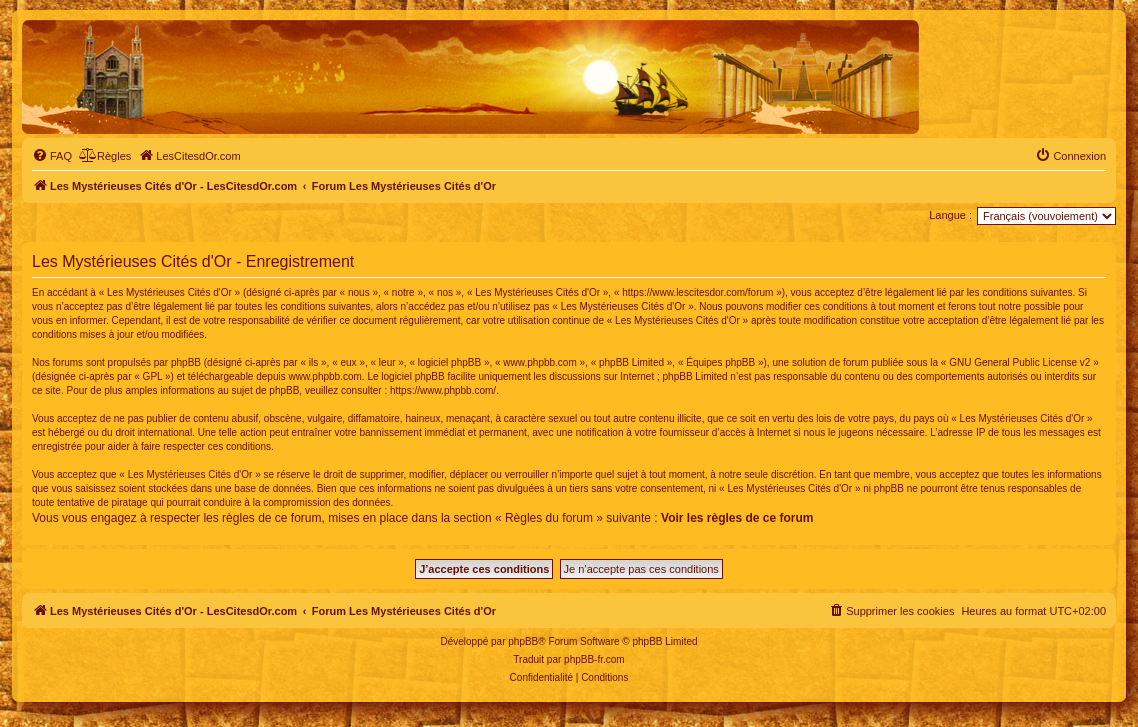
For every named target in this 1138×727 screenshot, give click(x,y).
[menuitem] (52, 156)
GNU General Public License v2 (1019, 362)
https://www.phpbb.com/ (443, 390)
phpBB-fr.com (594, 659)
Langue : (950, 215)
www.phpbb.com (324, 376)
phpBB (523, 641)
